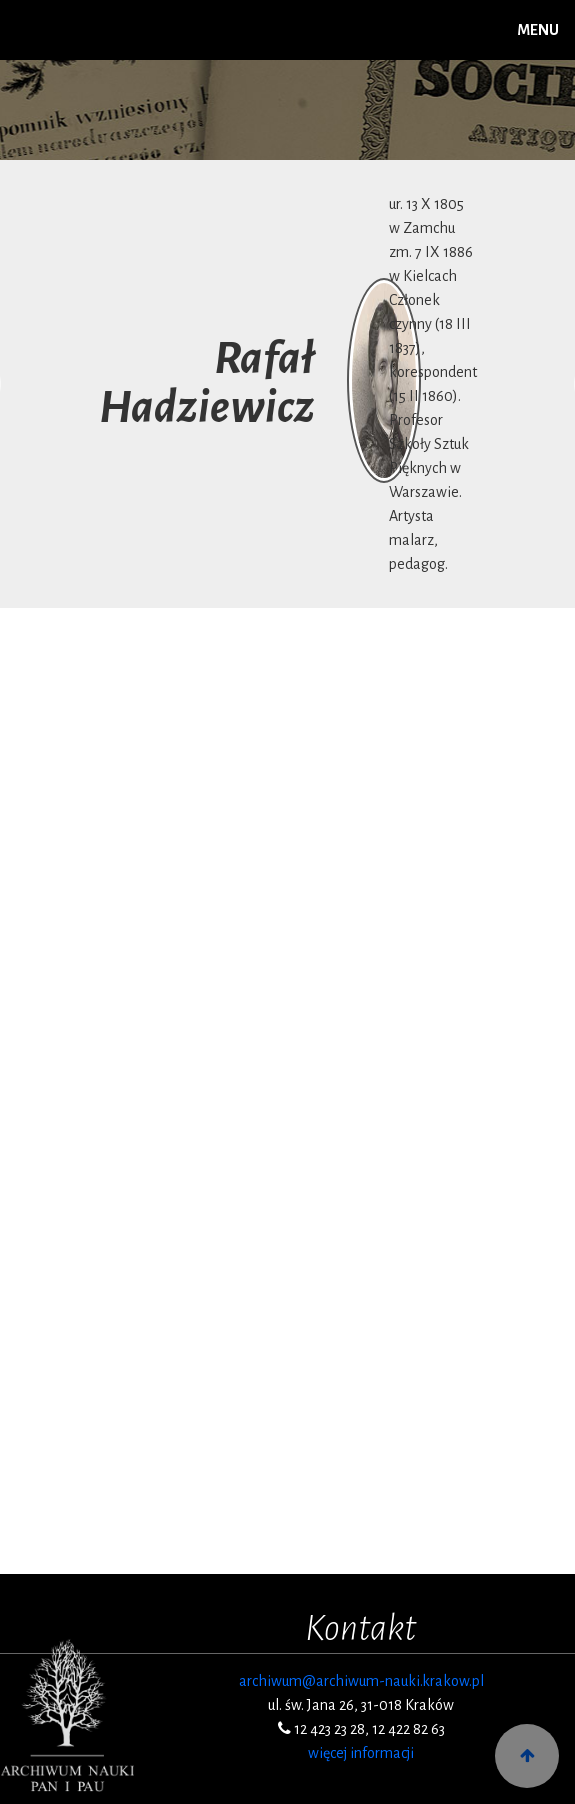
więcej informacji (361, 1753)
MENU (538, 30)
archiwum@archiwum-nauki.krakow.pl (361, 1681)
